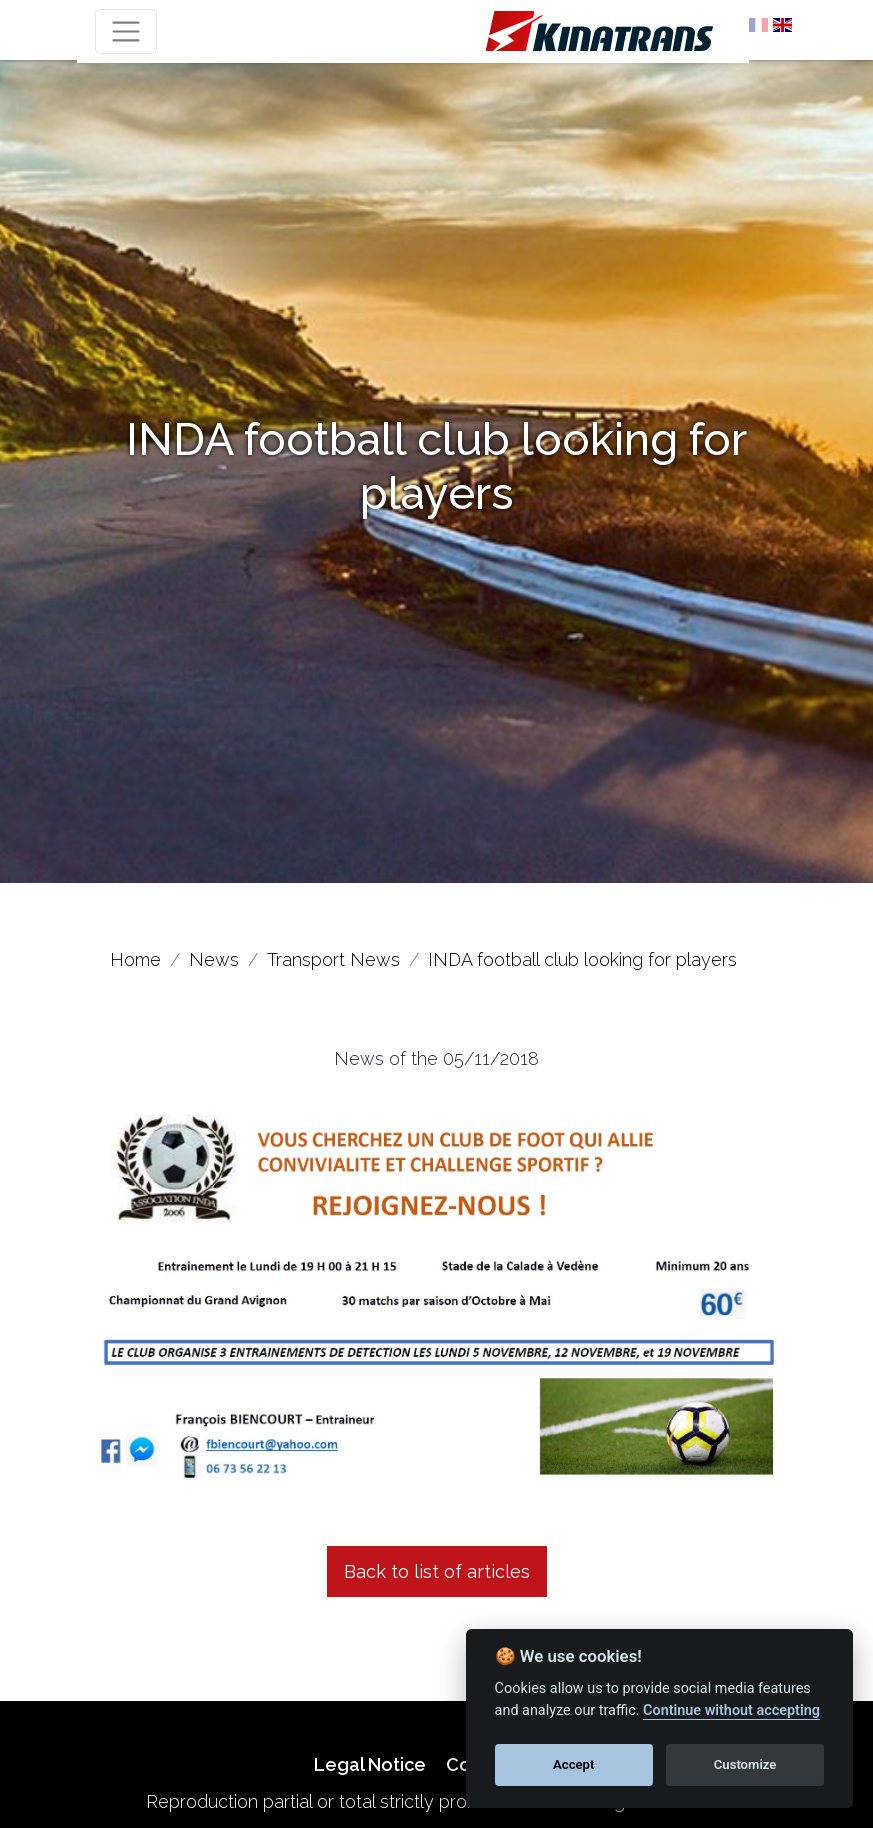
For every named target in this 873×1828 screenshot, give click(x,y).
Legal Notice (370, 1764)
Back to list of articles (437, 1571)
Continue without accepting (731, 1710)
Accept (573, 1764)
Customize (745, 1764)
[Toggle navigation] (126, 31)
